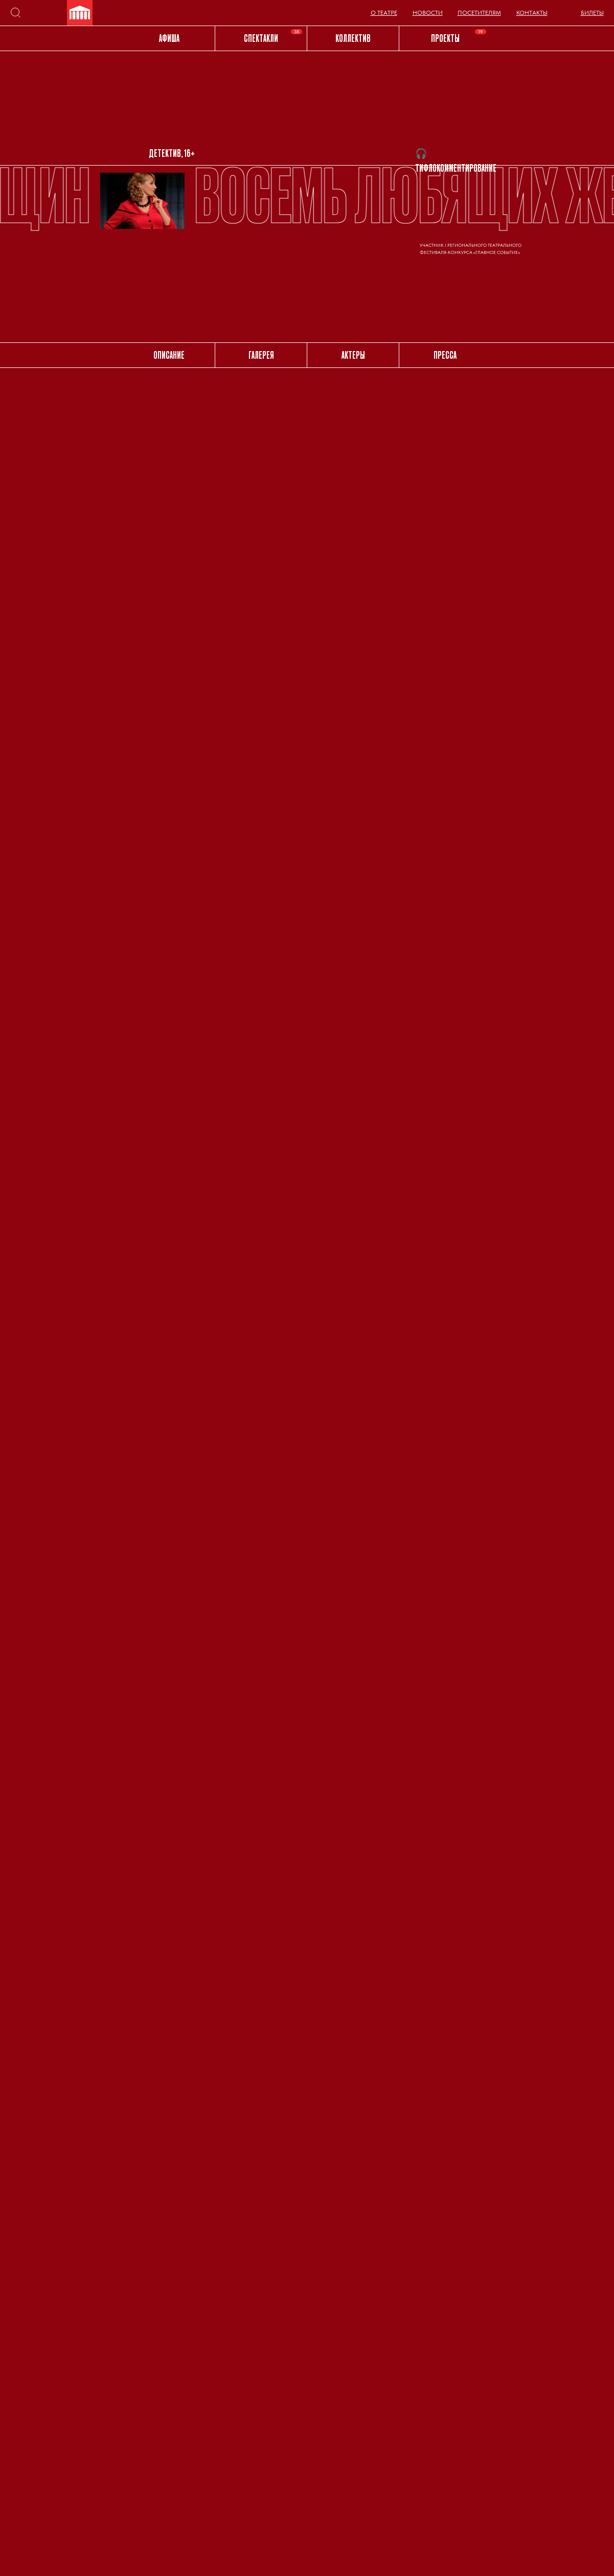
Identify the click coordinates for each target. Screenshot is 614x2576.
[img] (80, 13)
